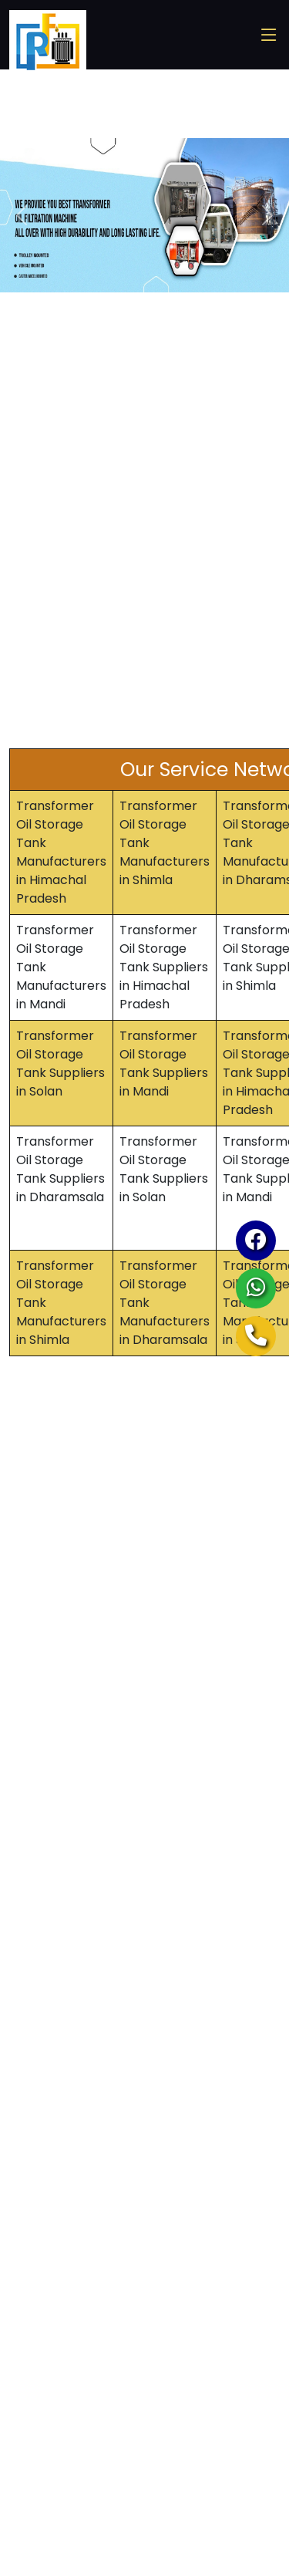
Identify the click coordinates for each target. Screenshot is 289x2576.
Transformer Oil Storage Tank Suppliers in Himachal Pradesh (163, 967)
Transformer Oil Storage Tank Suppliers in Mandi (163, 1063)
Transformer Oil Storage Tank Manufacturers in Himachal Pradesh (61, 852)
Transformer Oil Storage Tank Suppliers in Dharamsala (60, 1169)
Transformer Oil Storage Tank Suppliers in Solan (60, 1063)
